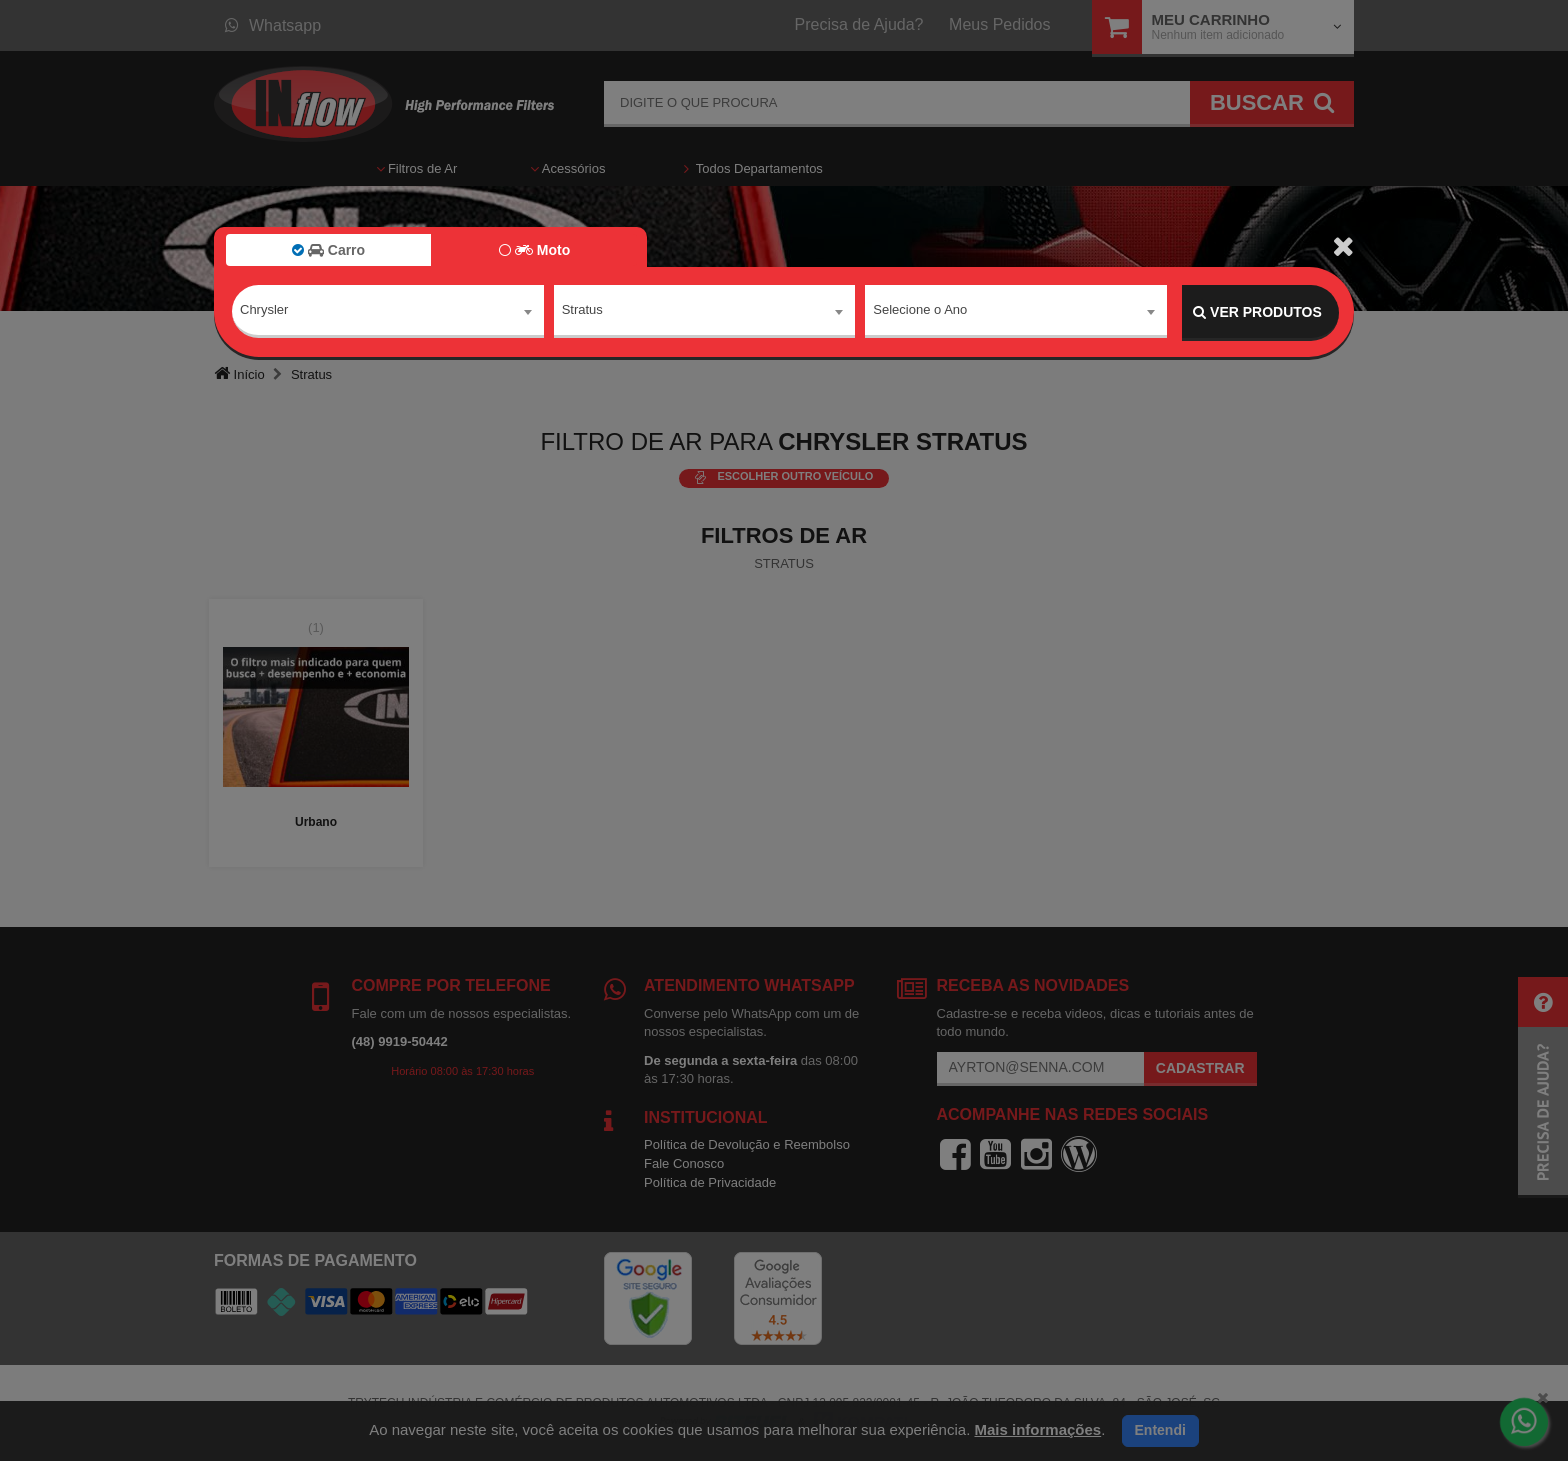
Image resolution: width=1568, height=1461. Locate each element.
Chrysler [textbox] (264, 311)
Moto (534, 250)
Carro (328, 250)
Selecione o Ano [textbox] (920, 311)
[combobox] (388, 313)
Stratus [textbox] (582, 311)
